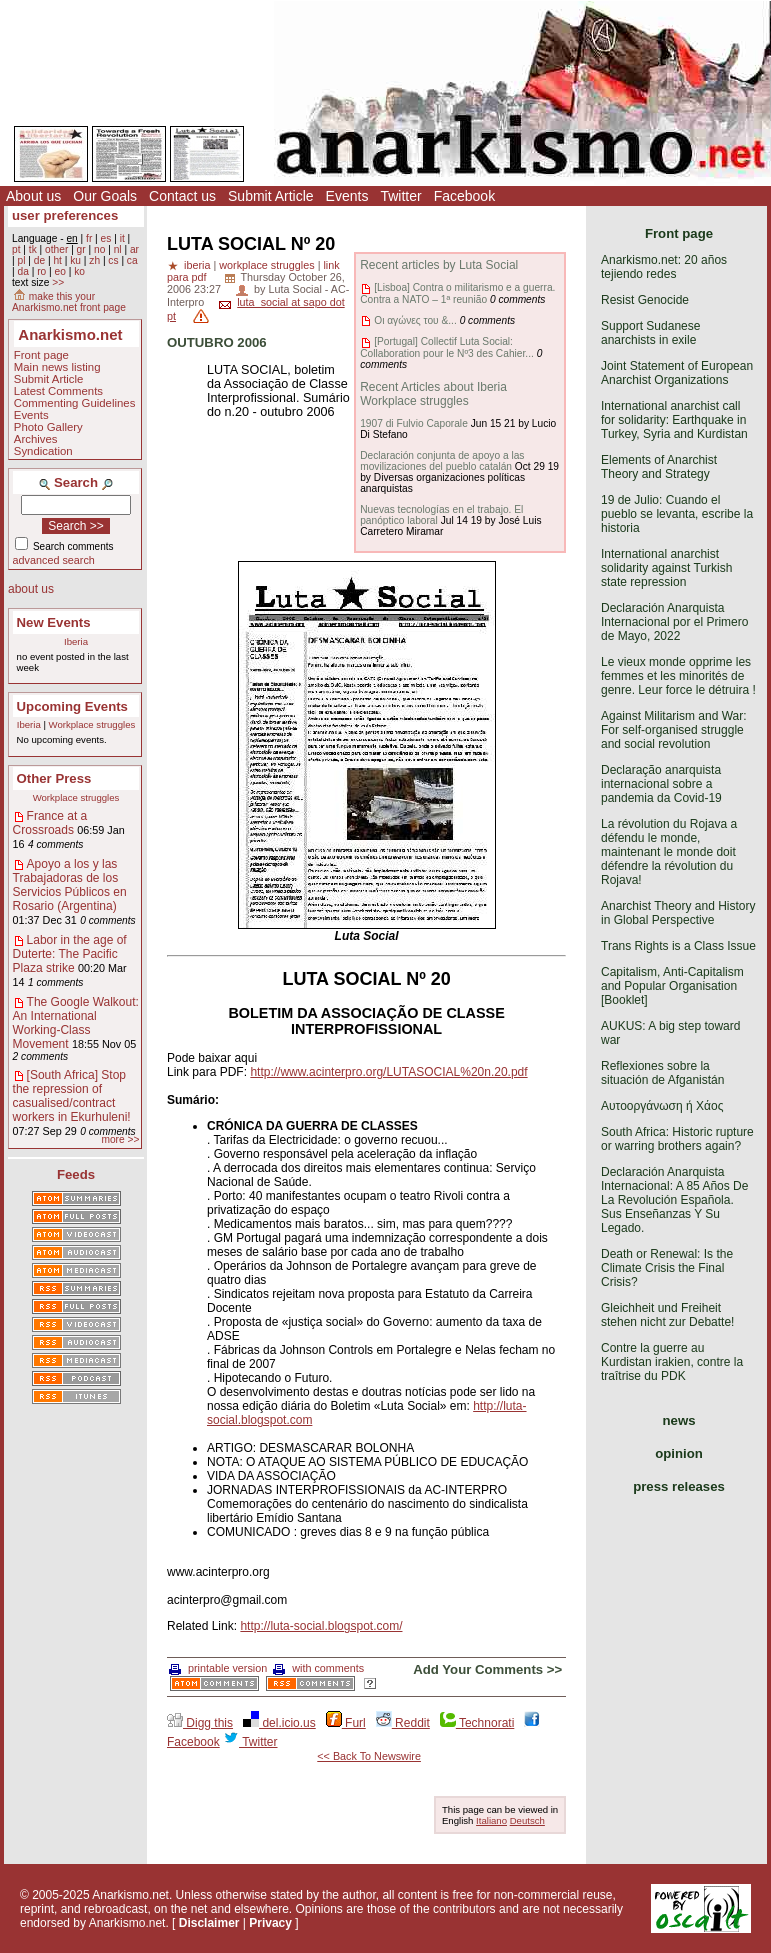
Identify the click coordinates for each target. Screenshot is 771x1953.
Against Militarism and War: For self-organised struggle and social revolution (674, 730)
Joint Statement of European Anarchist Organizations (677, 373)
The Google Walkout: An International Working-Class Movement (76, 1023)
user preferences (65, 215)
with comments (318, 1668)
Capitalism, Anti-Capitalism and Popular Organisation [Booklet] (672, 986)
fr (89, 238)
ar (134, 249)
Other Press (54, 778)
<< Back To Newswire (369, 1756)
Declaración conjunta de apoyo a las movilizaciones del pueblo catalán (442, 461)
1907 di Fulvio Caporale (414, 423)
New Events (54, 622)
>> (58, 282)
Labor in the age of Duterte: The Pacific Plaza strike (70, 954)
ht (57, 260)
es (106, 238)
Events (347, 196)
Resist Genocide (645, 300)
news (679, 1420)
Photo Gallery (48, 427)
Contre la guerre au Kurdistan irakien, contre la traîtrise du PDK (672, 1362)
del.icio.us (279, 1723)
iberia (197, 265)
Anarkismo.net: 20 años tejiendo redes (664, 267)
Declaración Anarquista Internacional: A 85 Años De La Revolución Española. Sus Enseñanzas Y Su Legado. (674, 1200)
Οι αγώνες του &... (415, 320)
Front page (41, 355)
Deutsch (527, 1820)
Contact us (182, 196)
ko (79, 271)
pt (16, 249)
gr (81, 249)
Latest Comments (58, 391)
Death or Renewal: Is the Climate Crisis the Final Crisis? (667, 1268)
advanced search (54, 560)
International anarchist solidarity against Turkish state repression (666, 568)
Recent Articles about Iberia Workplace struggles (433, 394)
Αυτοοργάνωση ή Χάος (662, 1106)
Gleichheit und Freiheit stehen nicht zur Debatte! (667, 1315)
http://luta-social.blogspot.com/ (321, 1626)
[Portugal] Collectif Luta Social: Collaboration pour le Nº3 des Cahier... (447, 347)
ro (41, 271)
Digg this (200, 1723)
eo (60, 271)
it (122, 238)
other (56, 249)
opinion (679, 1453)
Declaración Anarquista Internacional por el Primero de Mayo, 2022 (674, 622)
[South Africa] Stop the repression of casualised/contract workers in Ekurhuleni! (72, 1096)
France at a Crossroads (50, 823)
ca (132, 260)
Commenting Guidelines (75, 403)
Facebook (464, 196)
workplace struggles (266, 265)
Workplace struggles (92, 724)
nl (118, 249)
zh (94, 260)
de (39, 260)
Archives (36, 439)
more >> (120, 1139)
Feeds (76, 1174)
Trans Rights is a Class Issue (678, 946)
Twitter (400, 196)
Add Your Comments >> (487, 1669)
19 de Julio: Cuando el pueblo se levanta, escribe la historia (677, 514)
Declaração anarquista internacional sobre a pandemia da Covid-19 (661, 784)
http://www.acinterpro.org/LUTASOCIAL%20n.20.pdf (388, 1072)
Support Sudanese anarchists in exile (650, 333)
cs (113, 260)
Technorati (477, 1723)
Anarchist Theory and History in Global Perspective (678, 913)
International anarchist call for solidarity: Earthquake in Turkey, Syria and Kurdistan (674, 420)
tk (33, 249)
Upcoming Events (72, 706)
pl (21, 260)
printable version (218, 1668)
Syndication (43, 451)
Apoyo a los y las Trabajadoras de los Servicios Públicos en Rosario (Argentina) (70, 885)
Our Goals (105, 196)
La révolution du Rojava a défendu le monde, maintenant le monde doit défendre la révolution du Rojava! (669, 852)
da (22, 271)
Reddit (403, 1723)
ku (75, 260)
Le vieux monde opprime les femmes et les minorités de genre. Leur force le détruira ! (678, 676)
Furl (346, 1723)
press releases (679, 1486)
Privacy (270, 1923)
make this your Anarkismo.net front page (69, 302)
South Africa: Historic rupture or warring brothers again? (677, 1139)
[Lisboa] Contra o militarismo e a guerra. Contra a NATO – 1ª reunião (457, 293)
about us (31, 589)
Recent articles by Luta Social (439, 265)
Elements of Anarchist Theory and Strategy (659, 467)
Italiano (491, 1820)
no (99, 249)
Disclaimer (209, 1923)
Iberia (76, 641)
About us (33, 196)
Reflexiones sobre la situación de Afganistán (662, 1073)
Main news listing (57, 367)
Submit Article (271, 196)
